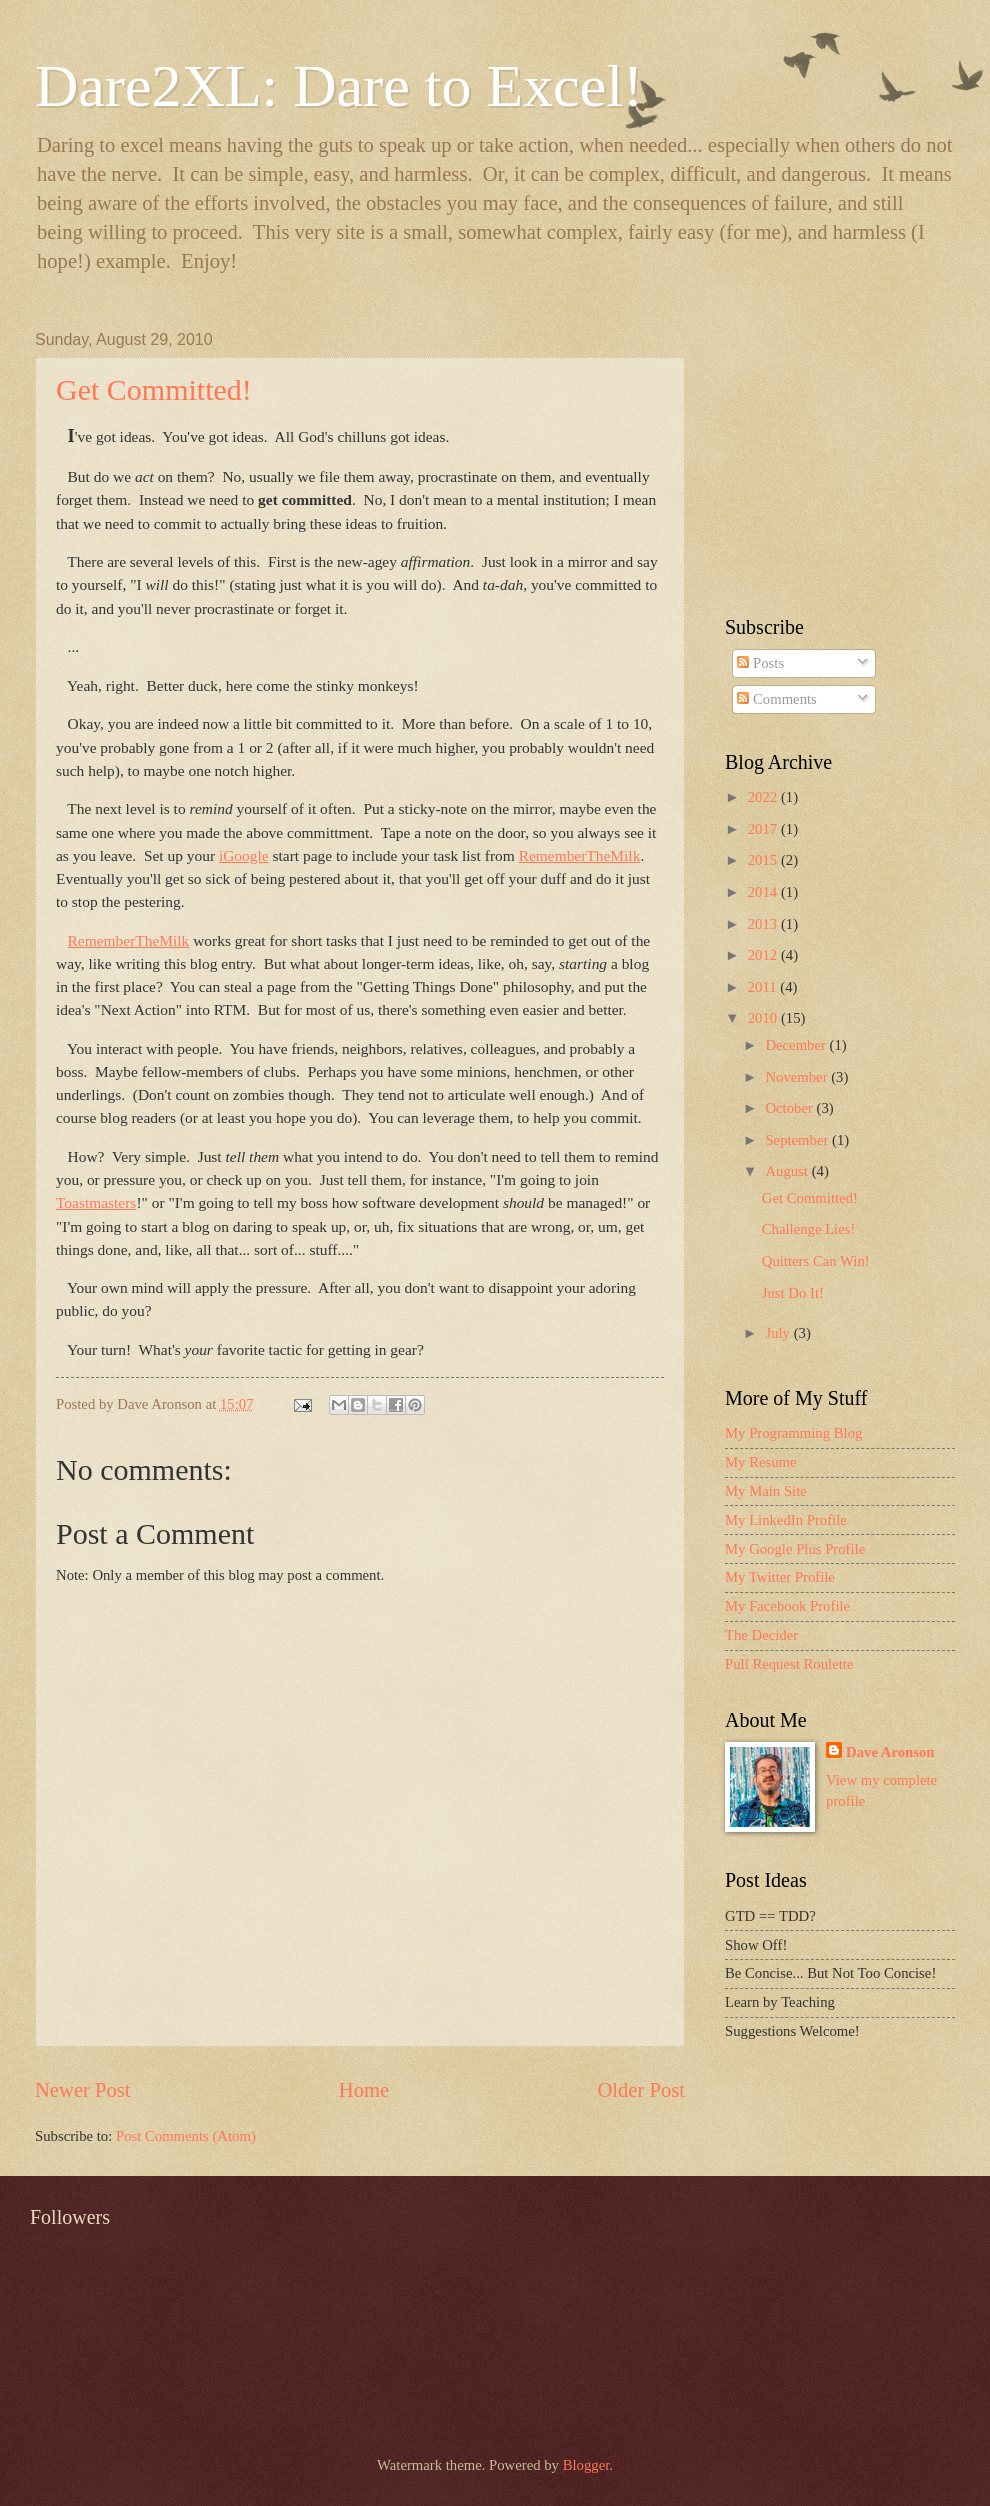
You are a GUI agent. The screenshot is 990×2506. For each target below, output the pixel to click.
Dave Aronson (890, 1752)
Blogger (586, 2465)
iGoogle (244, 855)
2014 (764, 892)
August (788, 1171)
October (790, 1108)
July (779, 1333)
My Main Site (766, 1491)
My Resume (761, 1462)
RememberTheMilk (580, 855)
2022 (764, 797)
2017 (764, 829)
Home (364, 2090)
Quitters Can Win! (816, 1261)
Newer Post (83, 2090)
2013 (764, 924)
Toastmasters (96, 1202)
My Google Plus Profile (795, 1549)
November (798, 1077)
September (798, 1140)
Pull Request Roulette (789, 1664)
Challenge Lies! (809, 1229)
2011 (764, 987)
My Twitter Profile (780, 1577)
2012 (764, 955)
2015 (764, 860)
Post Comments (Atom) (186, 2136)
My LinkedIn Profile (786, 1520)
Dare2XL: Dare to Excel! (339, 86)
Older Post (641, 2090)
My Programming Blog (793, 1433)
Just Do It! (793, 1293)
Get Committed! (154, 389)
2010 (764, 1018)
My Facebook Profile (787, 1606)
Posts (760, 663)
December (797, 1045)
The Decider (761, 1635)
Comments (776, 699)
